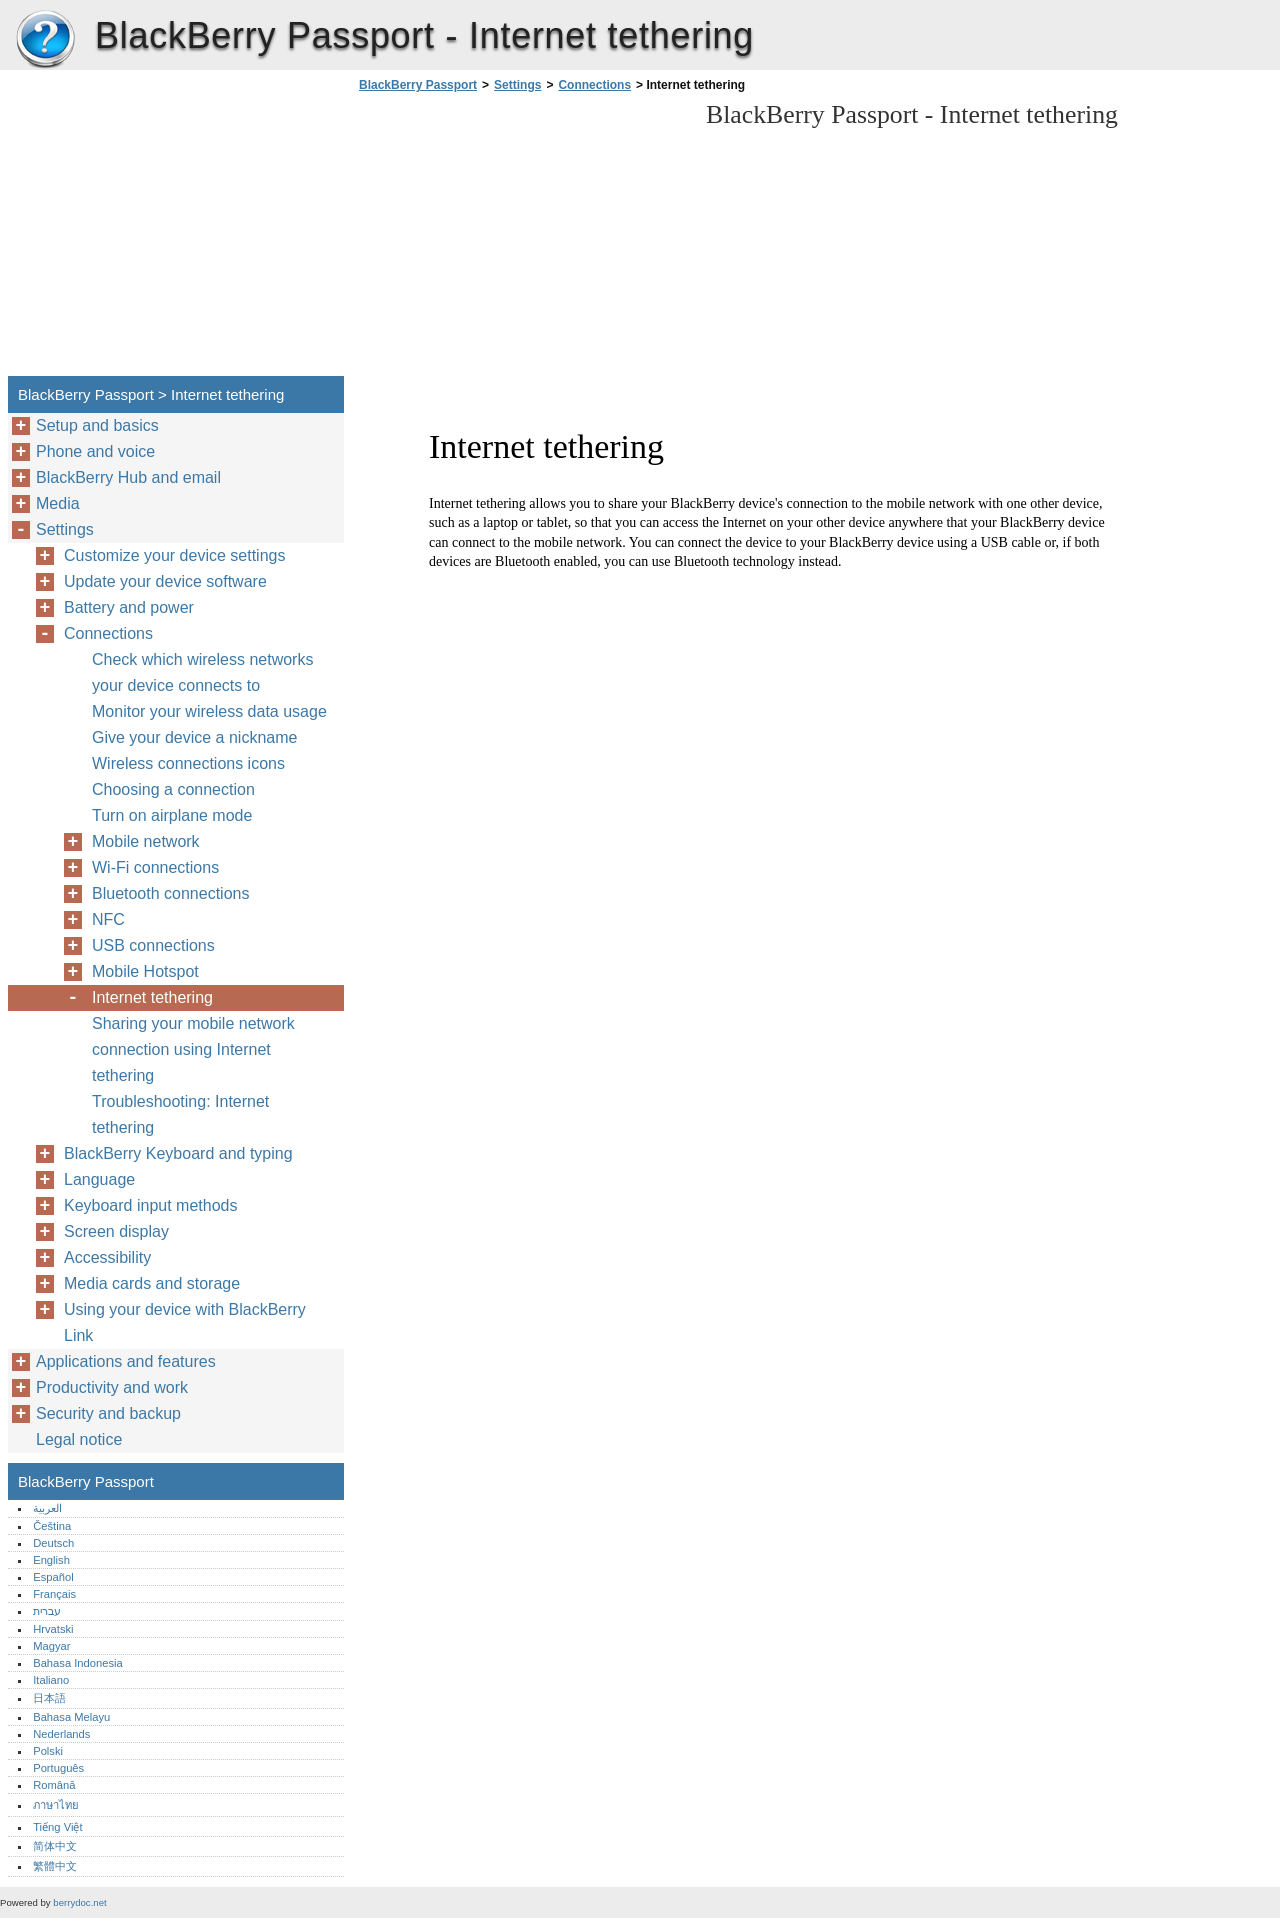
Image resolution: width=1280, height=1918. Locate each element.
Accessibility (107, 1257)
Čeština (52, 1526)
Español (53, 1577)
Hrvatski (53, 1629)
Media (58, 503)
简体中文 (55, 1846)
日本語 (49, 1698)
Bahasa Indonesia (78, 1663)
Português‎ (58, 1768)
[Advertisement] (522, 240)
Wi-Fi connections (155, 867)
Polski (48, 1751)
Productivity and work (112, 1387)
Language (99, 1179)
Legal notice (79, 1439)
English (51, 1560)
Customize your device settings (174, 555)
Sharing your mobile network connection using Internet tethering (193, 1049)
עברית (47, 1611)
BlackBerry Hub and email (128, 477)
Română (54, 1785)
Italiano (51, 1680)
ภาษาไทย (56, 1805)
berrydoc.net (79, 1902)
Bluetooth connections (170, 893)
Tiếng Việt (57, 1827)
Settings (517, 85)
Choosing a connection (173, 789)
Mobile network (146, 841)
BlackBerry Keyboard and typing (178, 1153)
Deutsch (53, 1543)
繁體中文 (55, 1866)
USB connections (153, 945)
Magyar (51, 1646)
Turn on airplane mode (172, 815)
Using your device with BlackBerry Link (185, 1322)
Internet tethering (152, 997)
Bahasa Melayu (71, 1717)
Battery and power (129, 607)
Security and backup (108, 1413)
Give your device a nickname (194, 737)
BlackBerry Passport (45, 40)
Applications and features (126, 1361)
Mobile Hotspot (145, 971)
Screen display (116, 1231)
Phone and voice (95, 451)
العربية (47, 1508)
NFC (108, 919)
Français (54, 1594)
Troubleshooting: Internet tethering (180, 1114)
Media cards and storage (152, 1283)
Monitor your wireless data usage (209, 711)
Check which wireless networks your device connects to (202, 672)
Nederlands (61, 1734)
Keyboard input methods (150, 1205)
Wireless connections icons (188, 763)
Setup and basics (97, 425)
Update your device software (165, 581)
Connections (594, 85)
